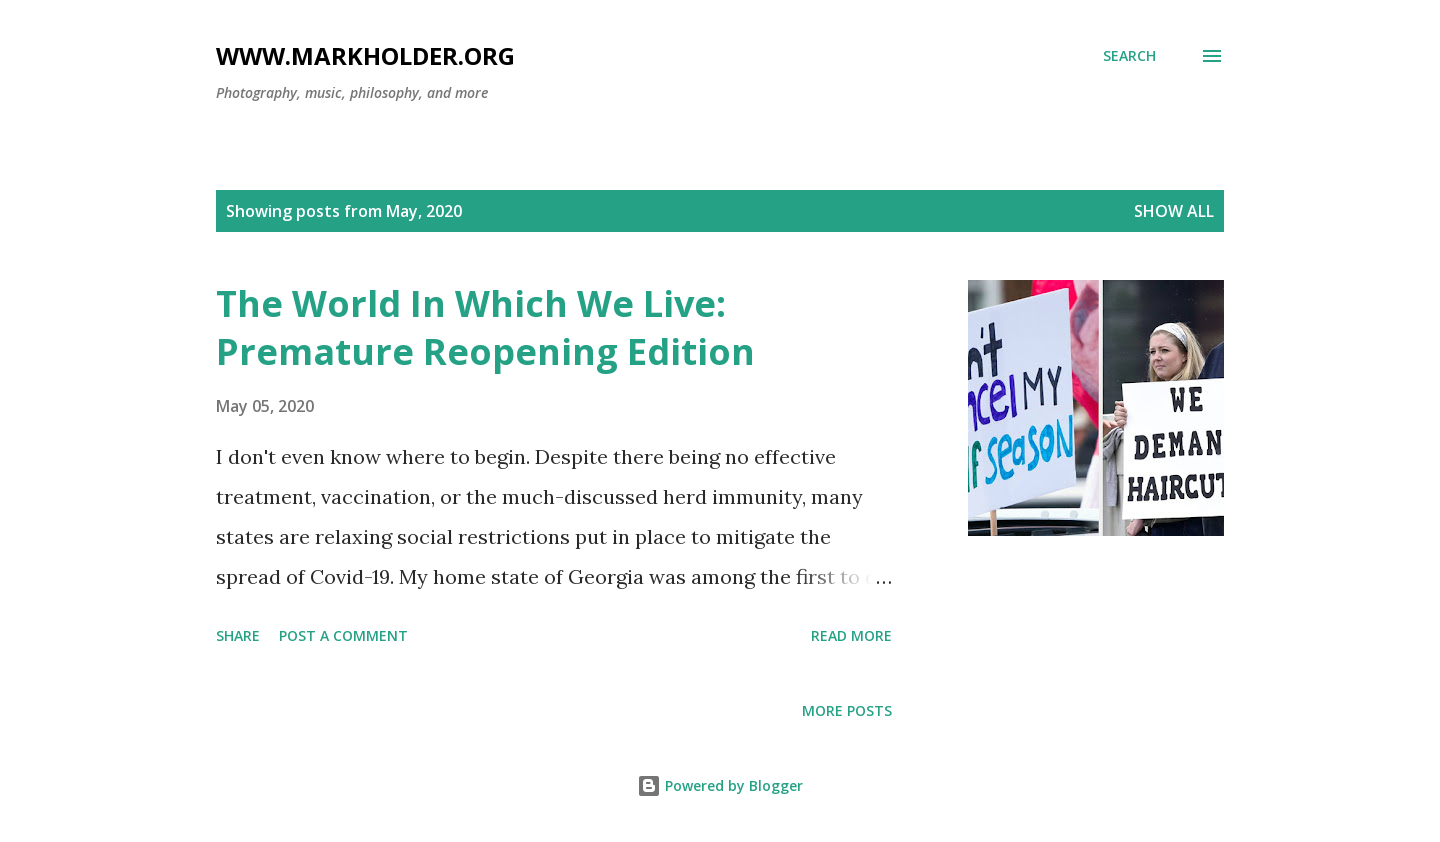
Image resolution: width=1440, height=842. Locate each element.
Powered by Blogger (720, 785)
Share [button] (238, 635)
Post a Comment (343, 635)
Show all (1174, 211)
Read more (851, 635)
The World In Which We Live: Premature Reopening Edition (485, 327)
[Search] (1129, 56)
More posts (847, 710)
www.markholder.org (365, 55)
